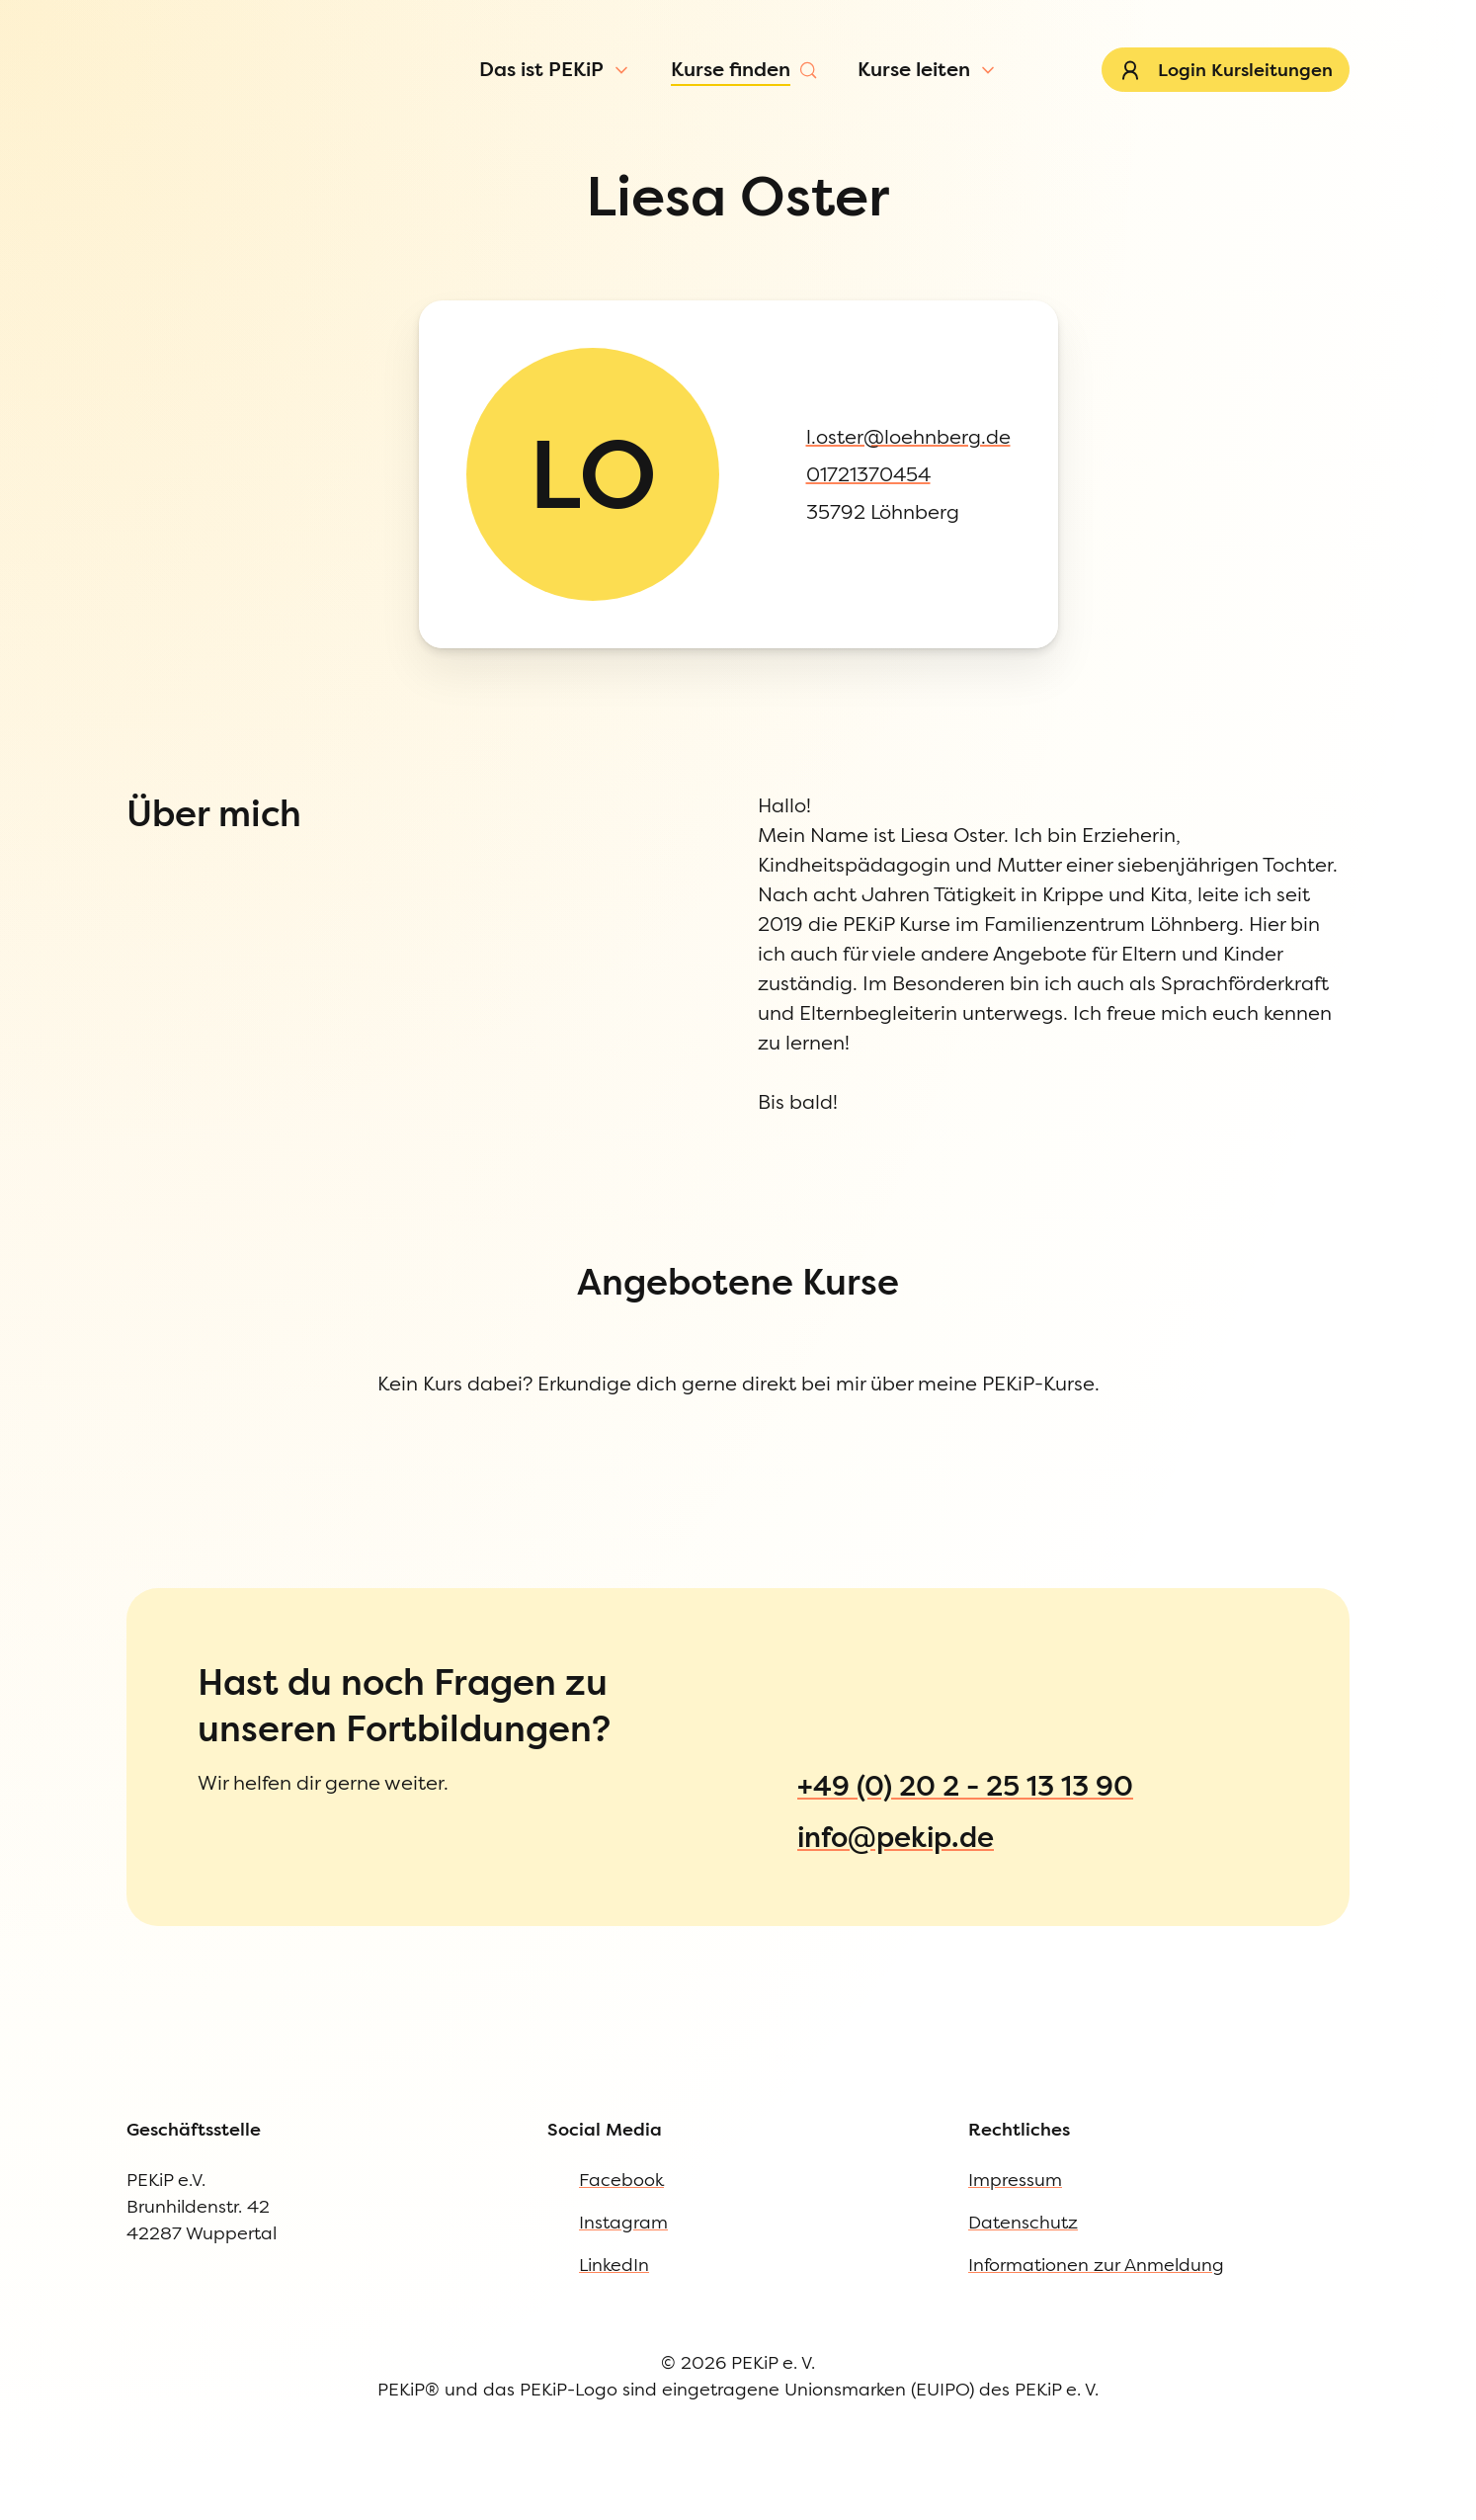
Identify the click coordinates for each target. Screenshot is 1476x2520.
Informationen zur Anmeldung (168, 1367)
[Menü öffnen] (169, 132)
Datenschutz (96, 1326)
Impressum (91, 1286)
